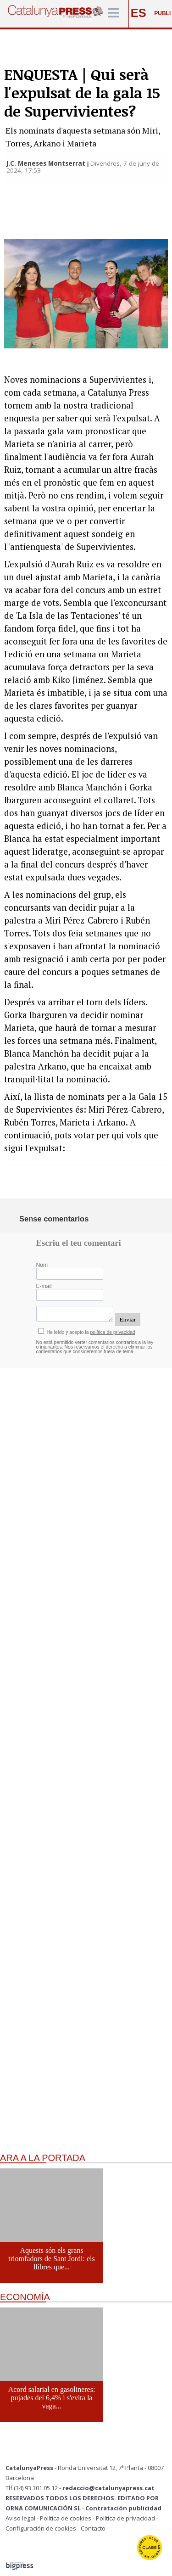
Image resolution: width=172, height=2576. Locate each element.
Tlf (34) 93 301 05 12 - (34, 2488)
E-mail (44, 1286)
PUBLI (162, 13)
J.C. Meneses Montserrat (45, 163)
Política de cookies (65, 2518)
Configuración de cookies (41, 2528)
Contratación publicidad (123, 2508)
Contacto (93, 2528)
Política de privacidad (125, 2518)
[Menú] (113, 13)
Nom (42, 1265)
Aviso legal (20, 2518)
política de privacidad (112, 1332)
